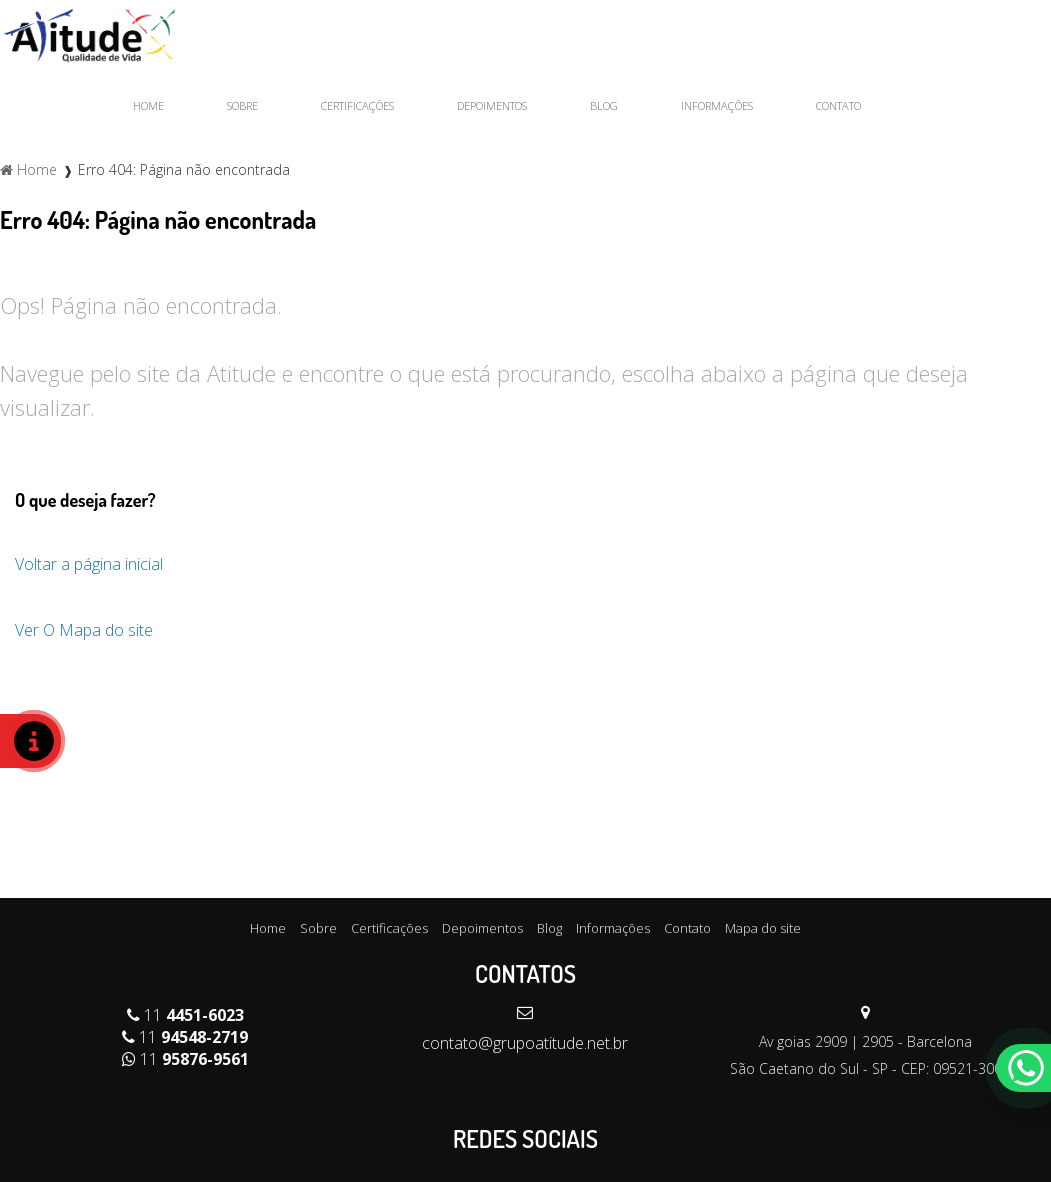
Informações (717, 105)
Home (148, 105)
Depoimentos (492, 105)
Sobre (242, 105)
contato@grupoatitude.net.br (525, 1043)
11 (185, 1015)
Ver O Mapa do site (84, 630)
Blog (604, 105)
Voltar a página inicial (89, 564)
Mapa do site (763, 928)
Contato (838, 105)
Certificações (357, 105)
